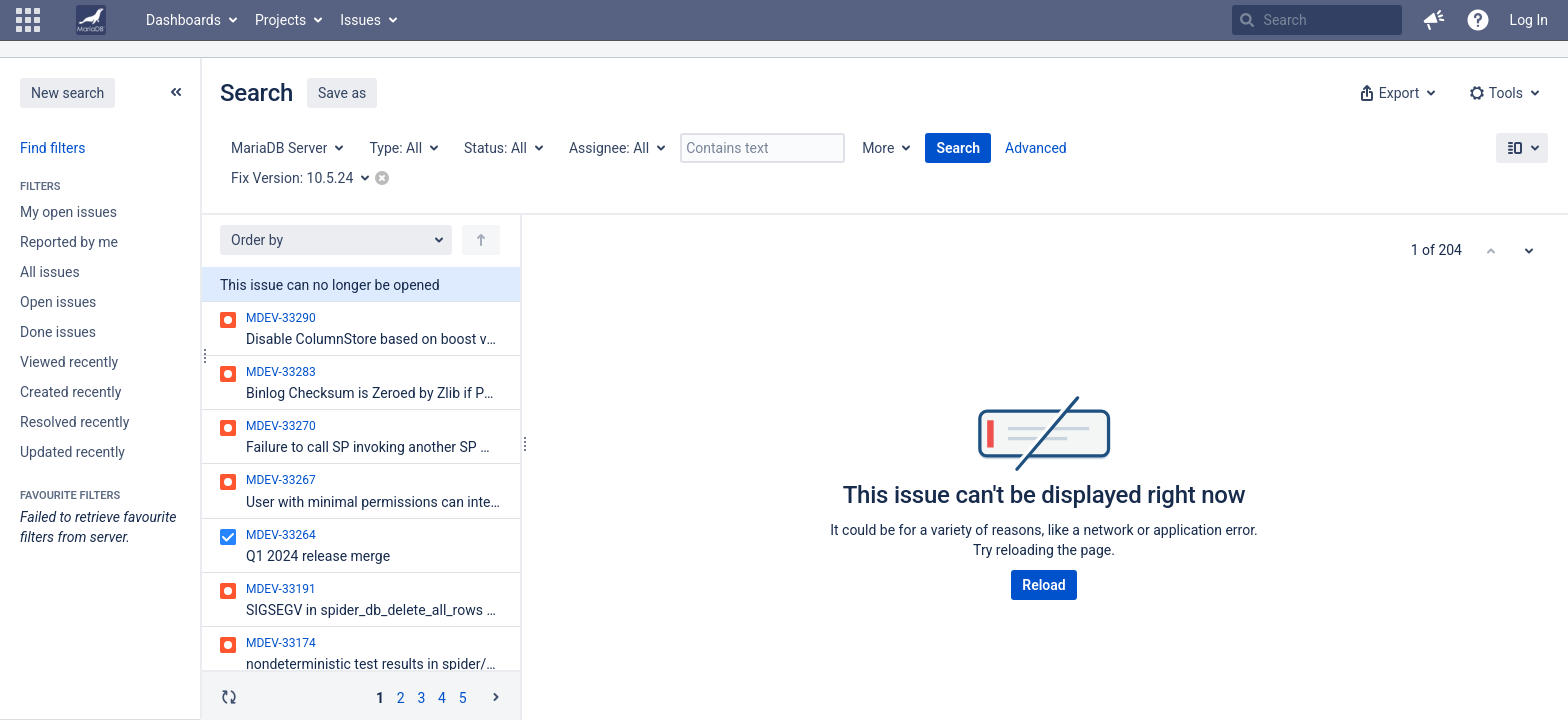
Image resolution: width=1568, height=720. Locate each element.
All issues (50, 272)
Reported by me (69, 242)
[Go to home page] (91, 20)
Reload (1043, 585)
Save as (342, 93)
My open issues (68, 212)
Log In (1529, 20)
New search (67, 93)
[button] (28, 20)
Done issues (58, 332)
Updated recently (72, 452)
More (878, 148)
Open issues (58, 302)
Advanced (1036, 148)
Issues (360, 20)
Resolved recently (74, 422)
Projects (280, 20)
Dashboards (183, 20)
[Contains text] (762, 148)
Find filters (52, 148)
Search (958, 148)
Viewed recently (69, 362)
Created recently (70, 392)
